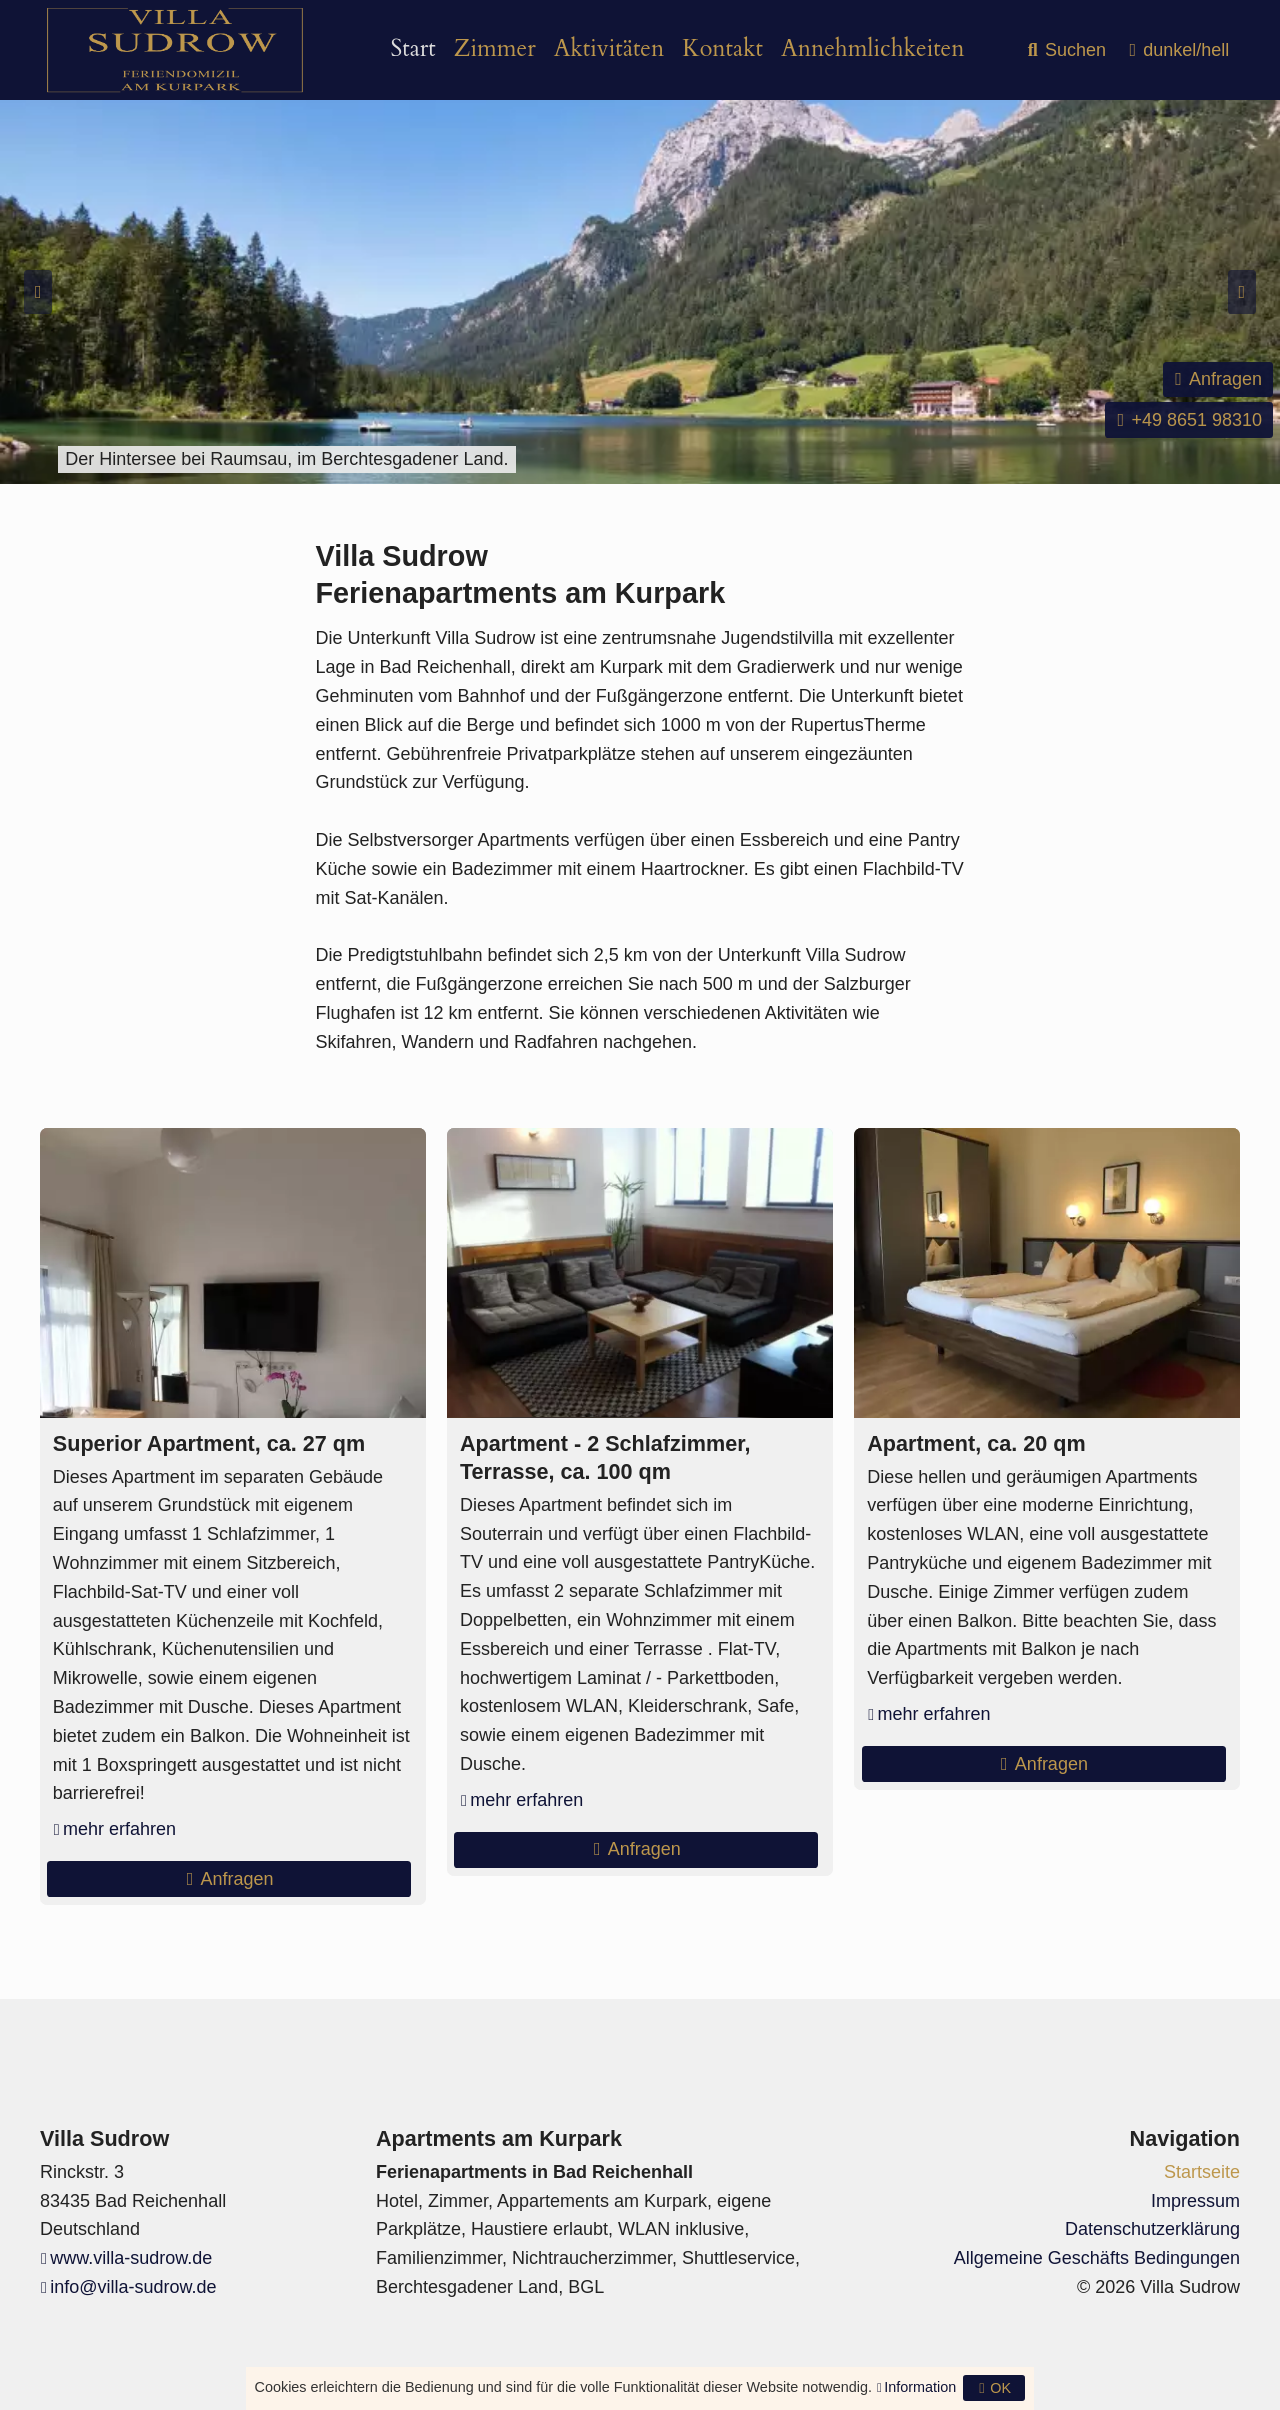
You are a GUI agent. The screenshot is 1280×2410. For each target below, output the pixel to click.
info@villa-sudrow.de (133, 2287)
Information (920, 2387)
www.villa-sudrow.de (131, 2258)
